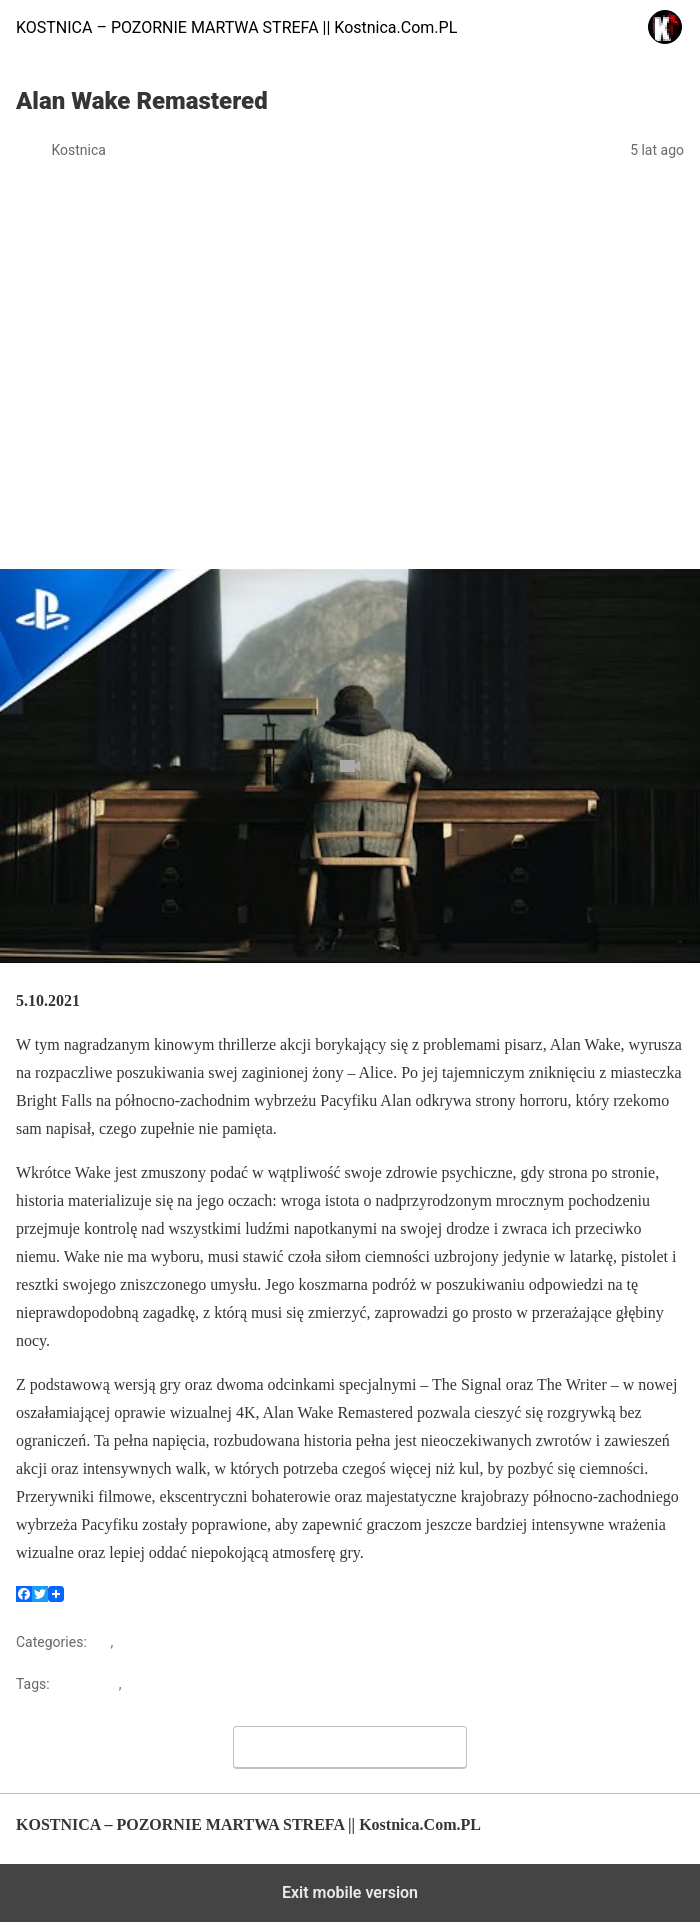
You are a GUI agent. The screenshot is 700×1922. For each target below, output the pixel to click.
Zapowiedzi (152, 1642)
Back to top (651, 1834)
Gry (100, 1642)
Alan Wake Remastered (197, 1684)
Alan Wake (86, 1684)
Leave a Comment (350, 1747)
